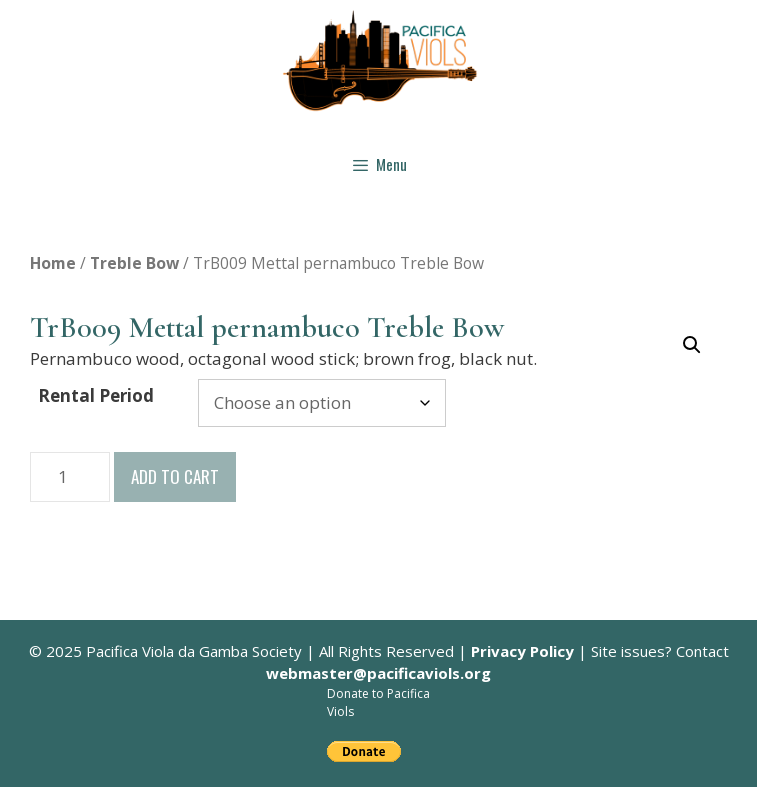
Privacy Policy (522, 651)
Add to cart (175, 476)
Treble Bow (134, 263)
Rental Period (96, 395)
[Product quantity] (70, 477)
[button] (692, 345)
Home (53, 263)
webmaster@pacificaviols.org (378, 673)
